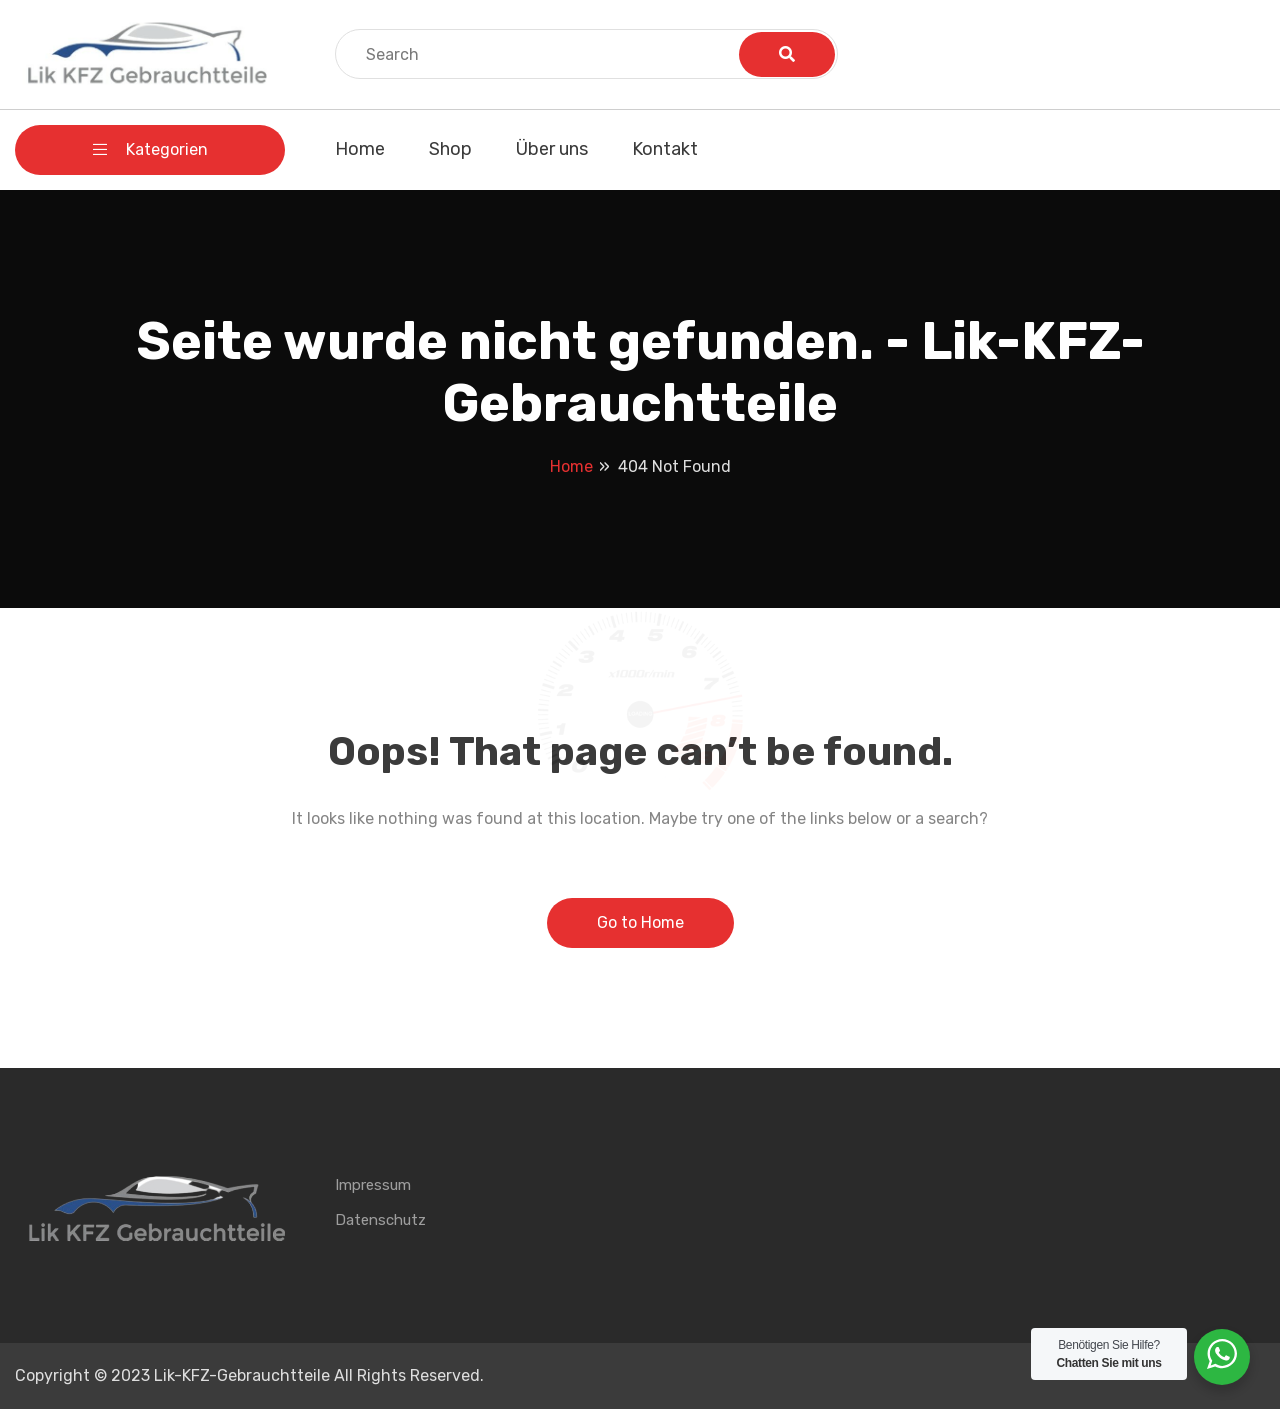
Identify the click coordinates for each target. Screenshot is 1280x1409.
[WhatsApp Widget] (1222, 1354)
